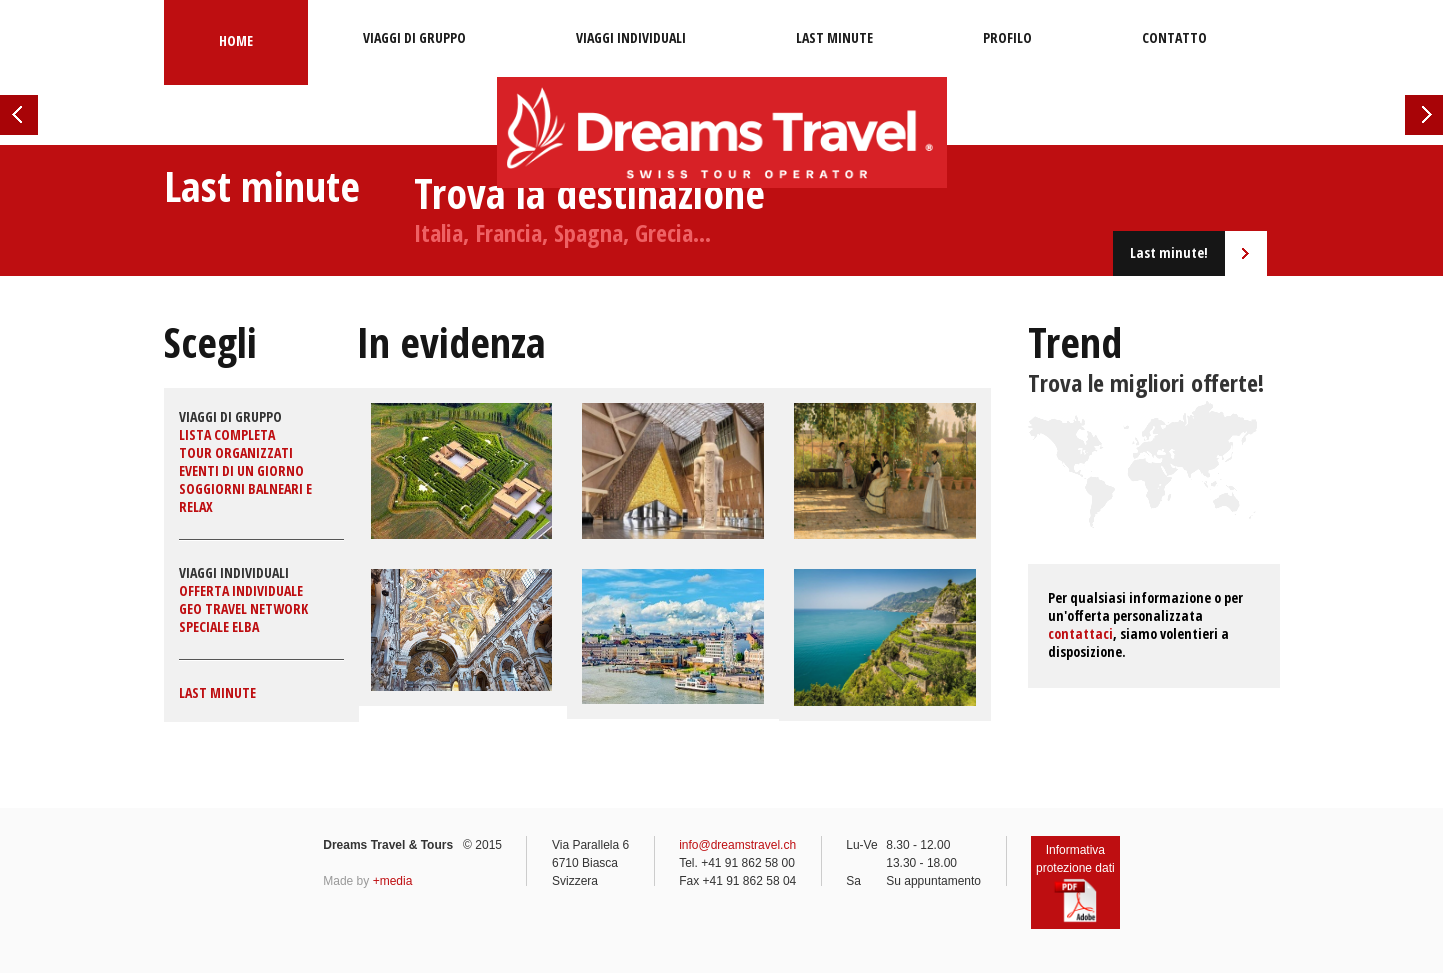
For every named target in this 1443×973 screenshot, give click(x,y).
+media (393, 881)
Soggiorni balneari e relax (245, 497)
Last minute (834, 37)
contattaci (1080, 633)
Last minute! (1169, 252)
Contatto (1174, 37)
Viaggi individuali (631, 37)
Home (236, 40)
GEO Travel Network (243, 608)
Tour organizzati (236, 452)
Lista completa (227, 434)
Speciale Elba (219, 626)
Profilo (1007, 37)
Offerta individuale (241, 590)
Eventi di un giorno (241, 470)
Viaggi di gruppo (414, 37)
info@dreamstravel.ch (737, 845)
